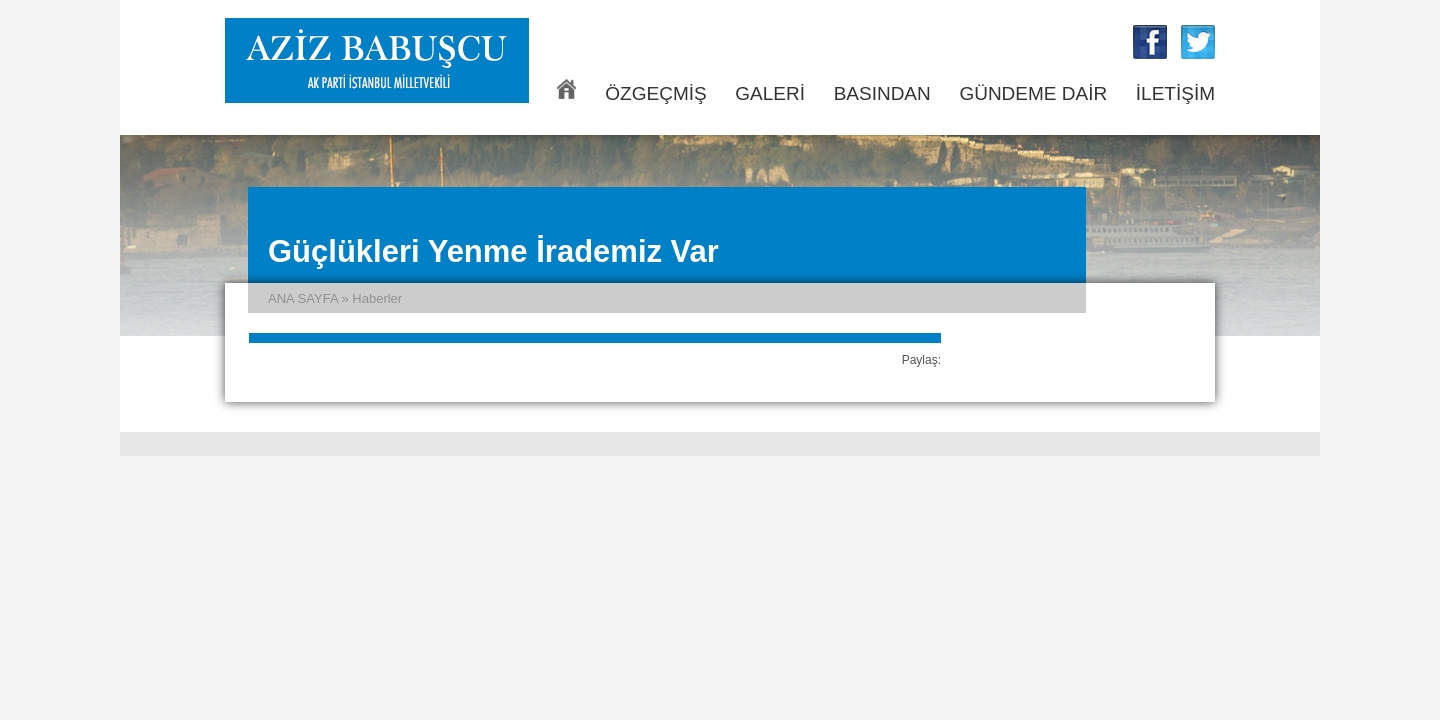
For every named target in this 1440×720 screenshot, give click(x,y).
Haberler (377, 298)
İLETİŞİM (1175, 93)
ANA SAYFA (566, 89)
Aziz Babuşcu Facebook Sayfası (1150, 42)
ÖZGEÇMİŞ (655, 93)
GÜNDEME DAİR (1033, 93)
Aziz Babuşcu (377, 60)
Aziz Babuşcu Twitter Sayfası (1198, 42)
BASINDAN (882, 93)
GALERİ (770, 93)
